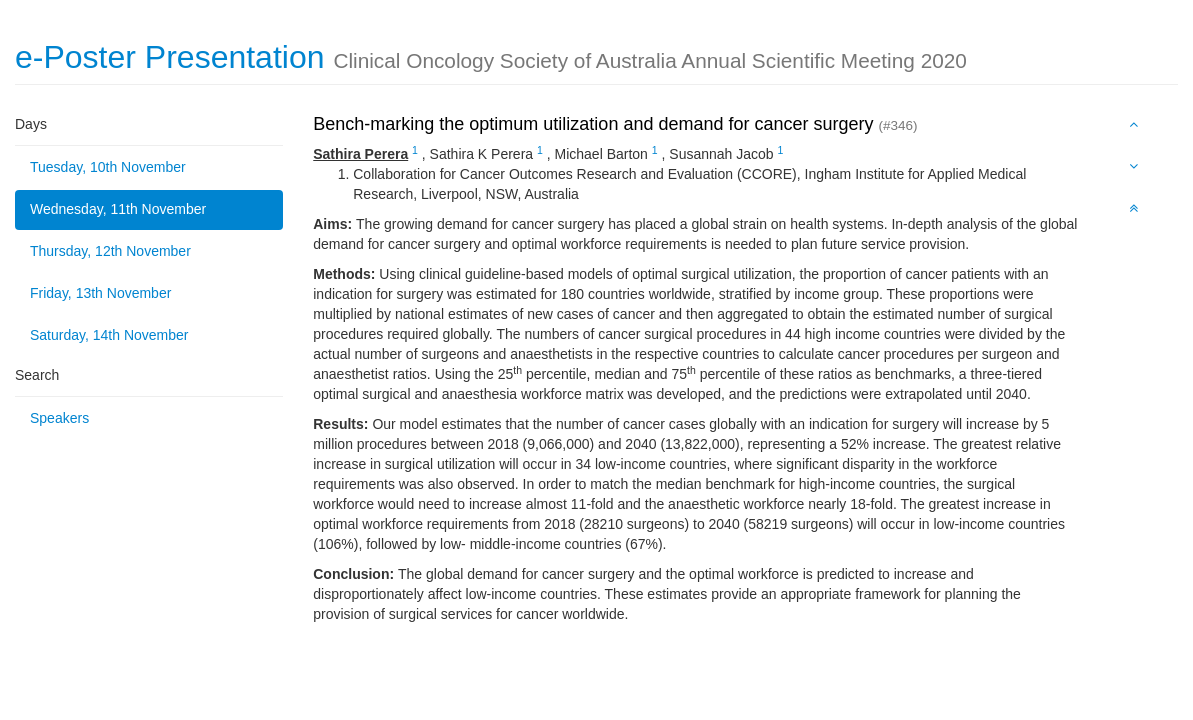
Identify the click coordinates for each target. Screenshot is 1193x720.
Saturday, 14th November (109, 335)
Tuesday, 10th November (108, 167)
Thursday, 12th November (110, 251)
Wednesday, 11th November (118, 209)
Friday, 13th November (100, 293)
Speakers (59, 418)
